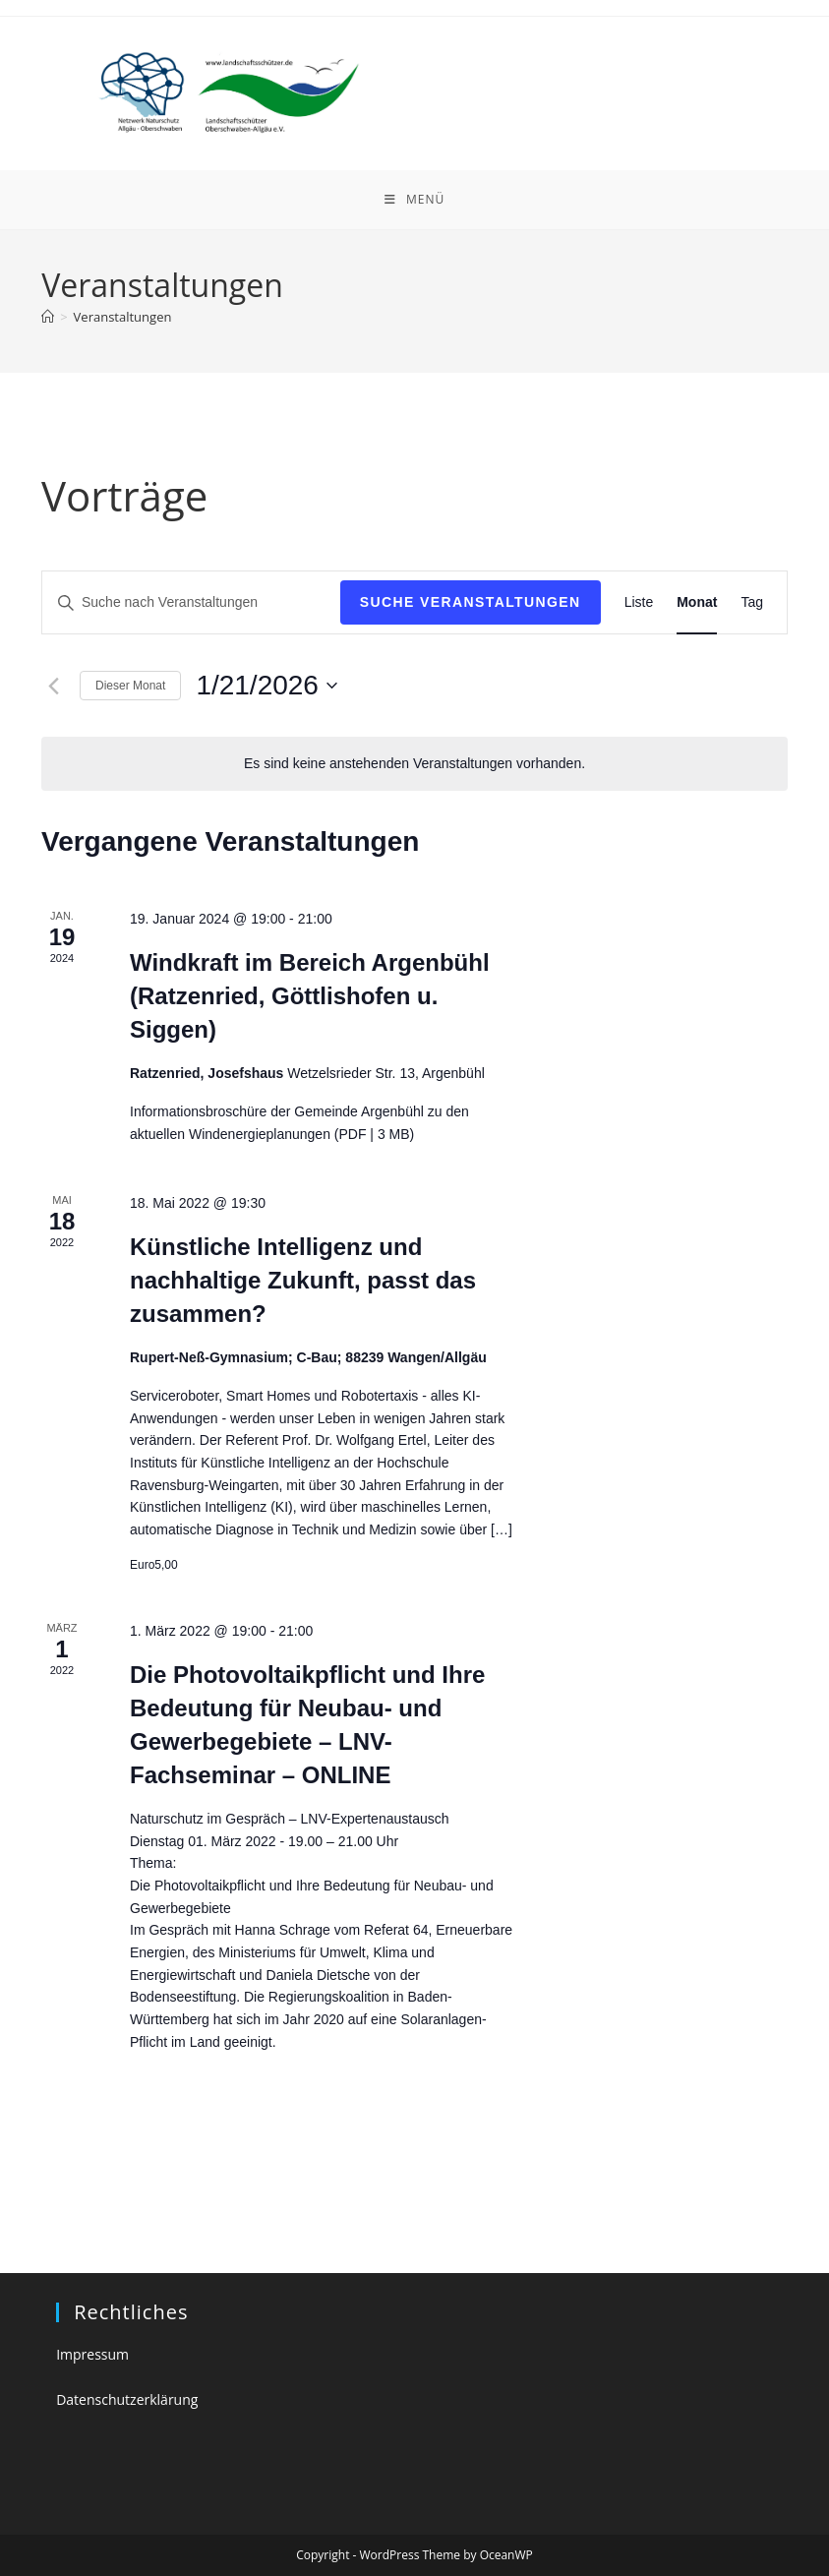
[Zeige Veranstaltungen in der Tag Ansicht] (751, 602)
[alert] (414, 764)
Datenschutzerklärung (127, 2399)
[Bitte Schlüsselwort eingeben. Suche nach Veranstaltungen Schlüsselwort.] (191, 602)
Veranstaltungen (123, 317)
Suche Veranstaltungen (470, 602)
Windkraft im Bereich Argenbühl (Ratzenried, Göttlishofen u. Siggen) (310, 996)
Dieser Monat (130, 685)
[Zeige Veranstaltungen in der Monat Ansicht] (697, 602)
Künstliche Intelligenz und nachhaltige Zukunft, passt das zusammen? (303, 1280)
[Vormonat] (53, 685)
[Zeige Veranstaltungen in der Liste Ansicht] (639, 602)
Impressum (92, 2354)
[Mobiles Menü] (414, 199)
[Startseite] (47, 317)
